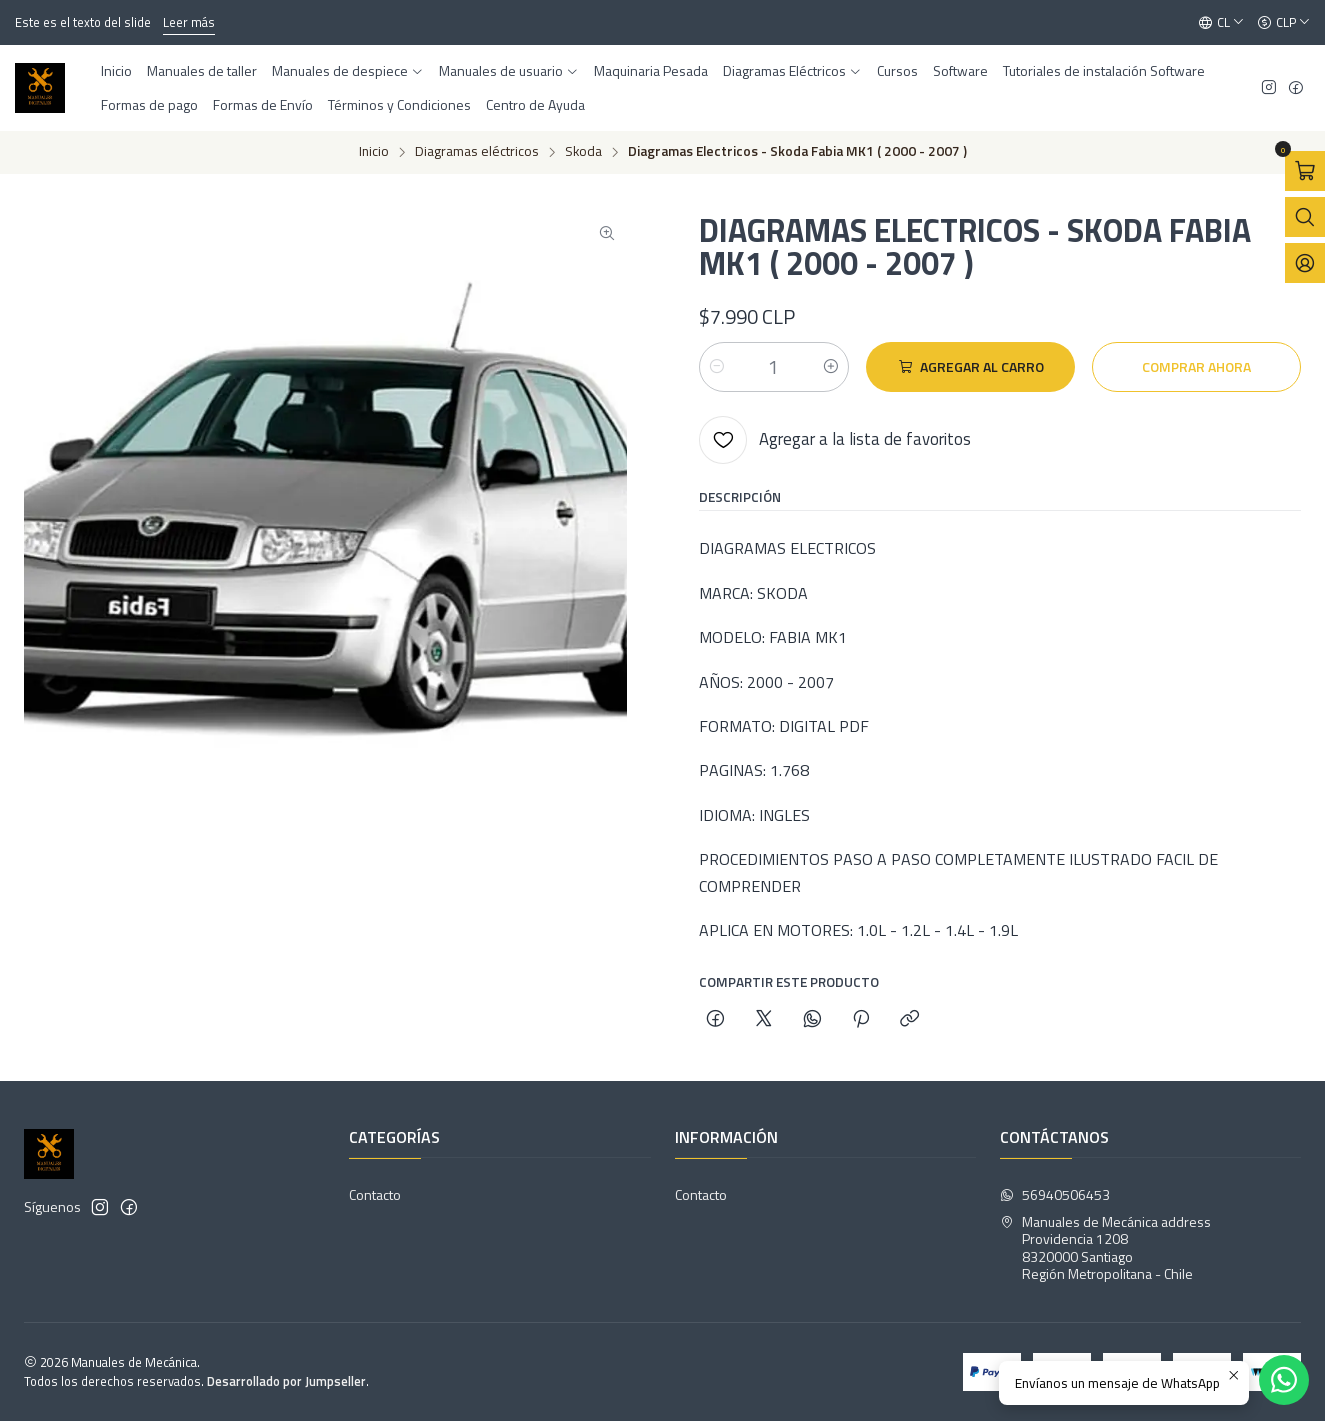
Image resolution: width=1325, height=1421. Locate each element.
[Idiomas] (1221, 23)
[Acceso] (1305, 263)
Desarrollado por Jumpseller (286, 1381)
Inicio (374, 152)
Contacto (375, 1194)
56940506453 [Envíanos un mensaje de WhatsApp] (1055, 1194)
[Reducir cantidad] (717, 367)
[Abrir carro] (1305, 171)
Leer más (189, 22)
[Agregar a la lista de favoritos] (835, 440)
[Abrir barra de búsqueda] (1305, 217)
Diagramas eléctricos (477, 152)
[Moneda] (1284, 23)
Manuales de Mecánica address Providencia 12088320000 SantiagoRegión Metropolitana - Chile (1105, 1248)
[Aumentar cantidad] (831, 367)
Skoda (583, 152)
